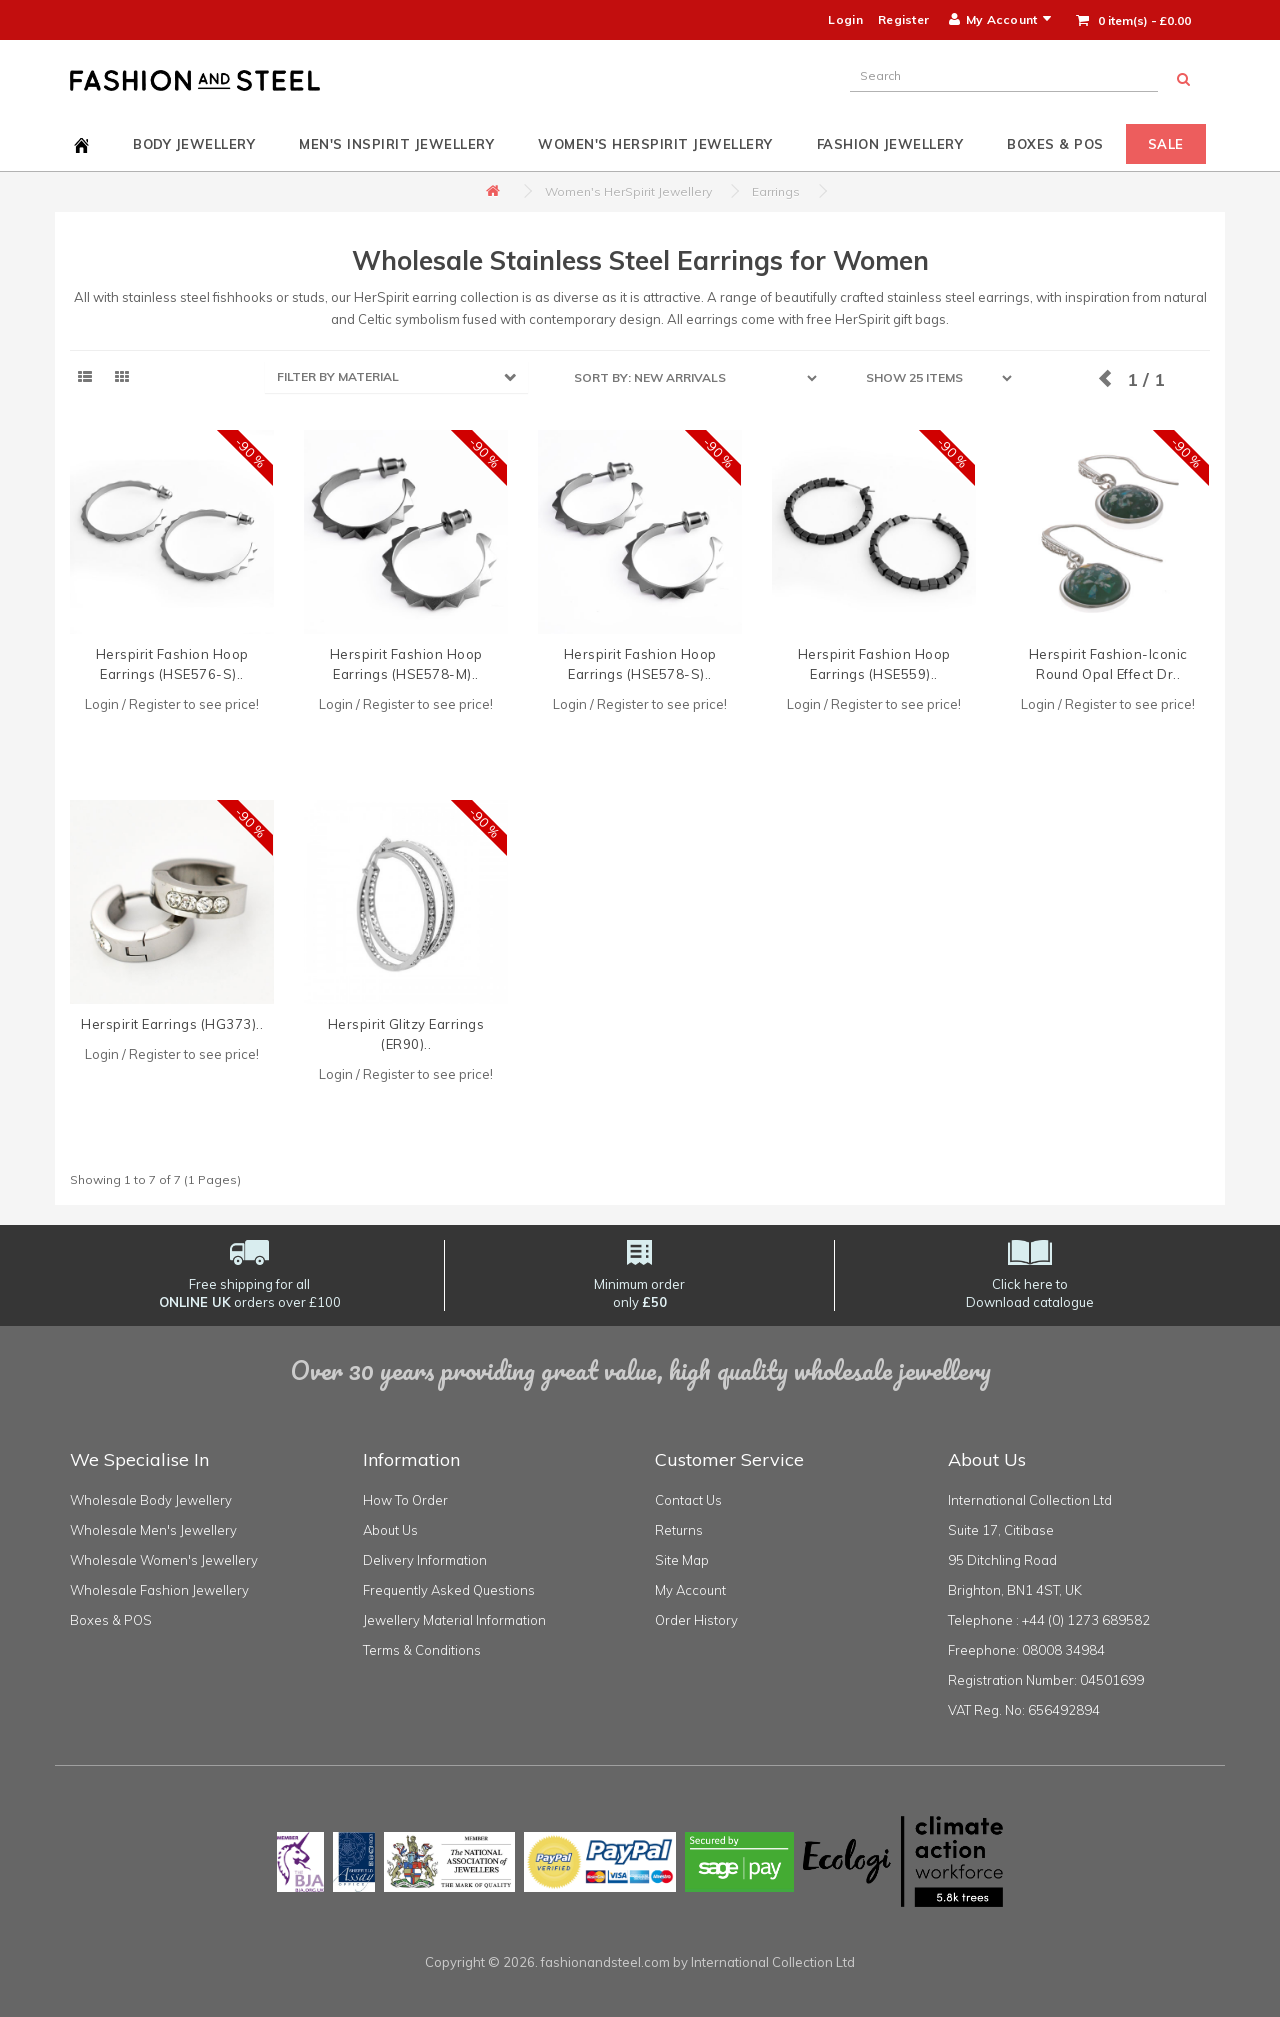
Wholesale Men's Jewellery (153, 1530)
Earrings (776, 191)
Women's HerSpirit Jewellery (655, 144)
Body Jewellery (194, 144)
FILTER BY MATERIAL (338, 376)
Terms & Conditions (422, 1650)
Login (845, 19)
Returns (679, 1530)
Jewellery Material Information (454, 1620)
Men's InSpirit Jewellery (396, 144)
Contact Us (688, 1500)
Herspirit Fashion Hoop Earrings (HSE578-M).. (406, 664)
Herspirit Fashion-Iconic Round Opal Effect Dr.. (1108, 664)
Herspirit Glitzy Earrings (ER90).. (406, 1034)
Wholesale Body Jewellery (151, 1500)
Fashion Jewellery (890, 144)
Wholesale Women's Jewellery (164, 1560)
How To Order (405, 1500)
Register (903, 19)
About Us (390, 1530)
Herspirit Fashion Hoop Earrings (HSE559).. (874, 664)
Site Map (682, 1560)
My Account (690, 1590)
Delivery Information (425, 1560)
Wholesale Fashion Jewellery (159, 1590)
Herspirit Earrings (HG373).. (172, 1024)
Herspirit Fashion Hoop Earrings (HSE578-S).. (640, 664)
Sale (1166, 144)
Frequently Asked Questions (449, 1590)
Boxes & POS (1055, 144)
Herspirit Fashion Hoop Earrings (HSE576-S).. (172, 664)
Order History (696, 1620)
